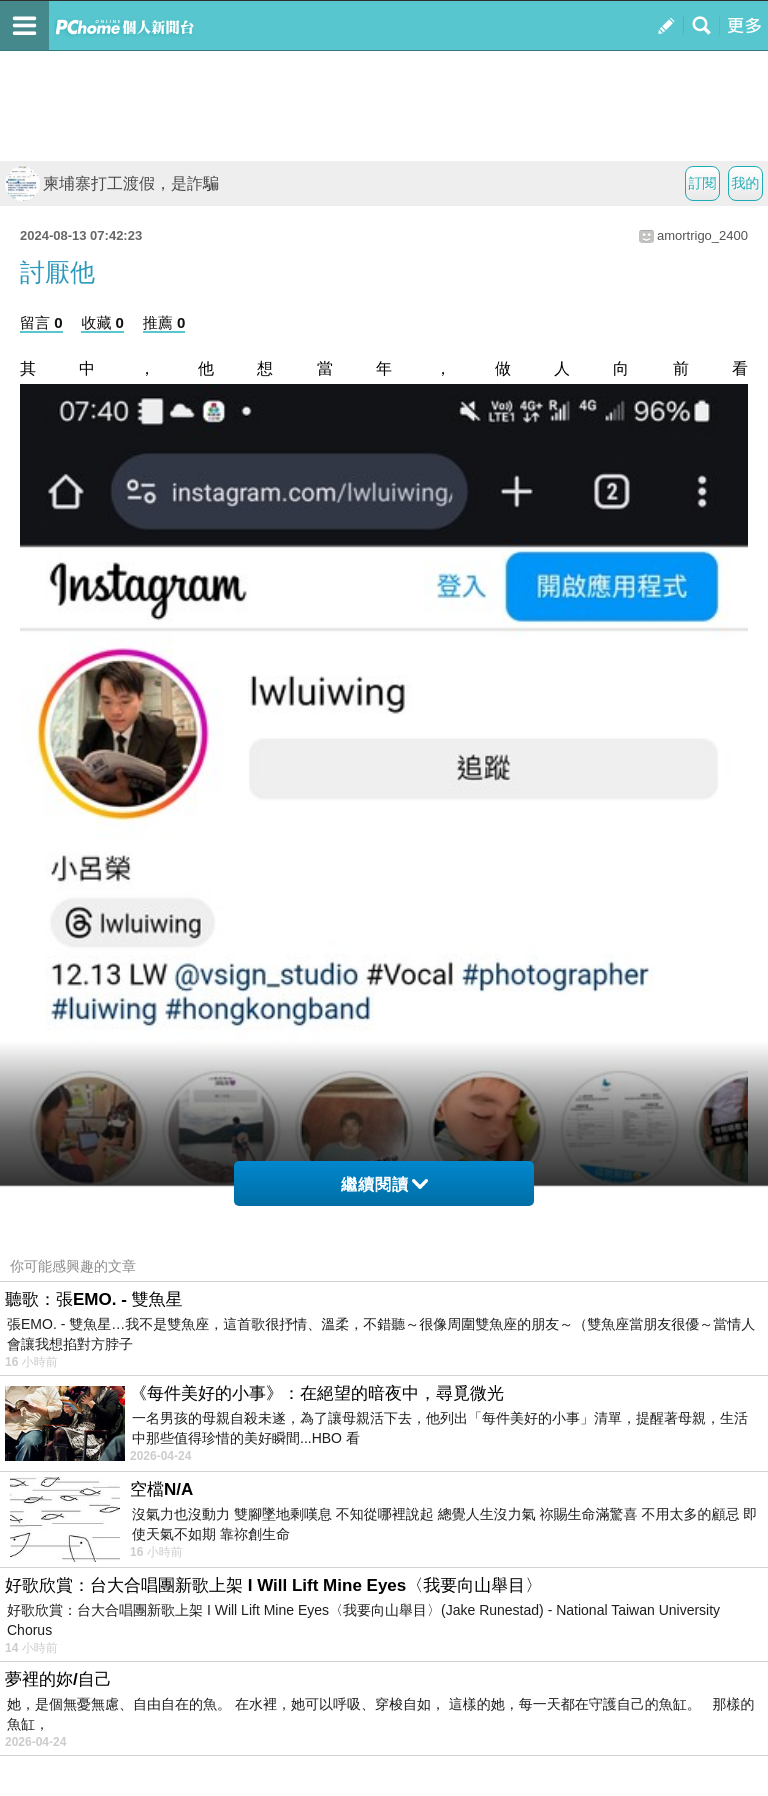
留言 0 (41, 322)
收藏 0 (102, 322)
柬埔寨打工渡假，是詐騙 (112, 183)
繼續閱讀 (384, 1184)
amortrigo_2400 (702, 235)
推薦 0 (164, 322)
